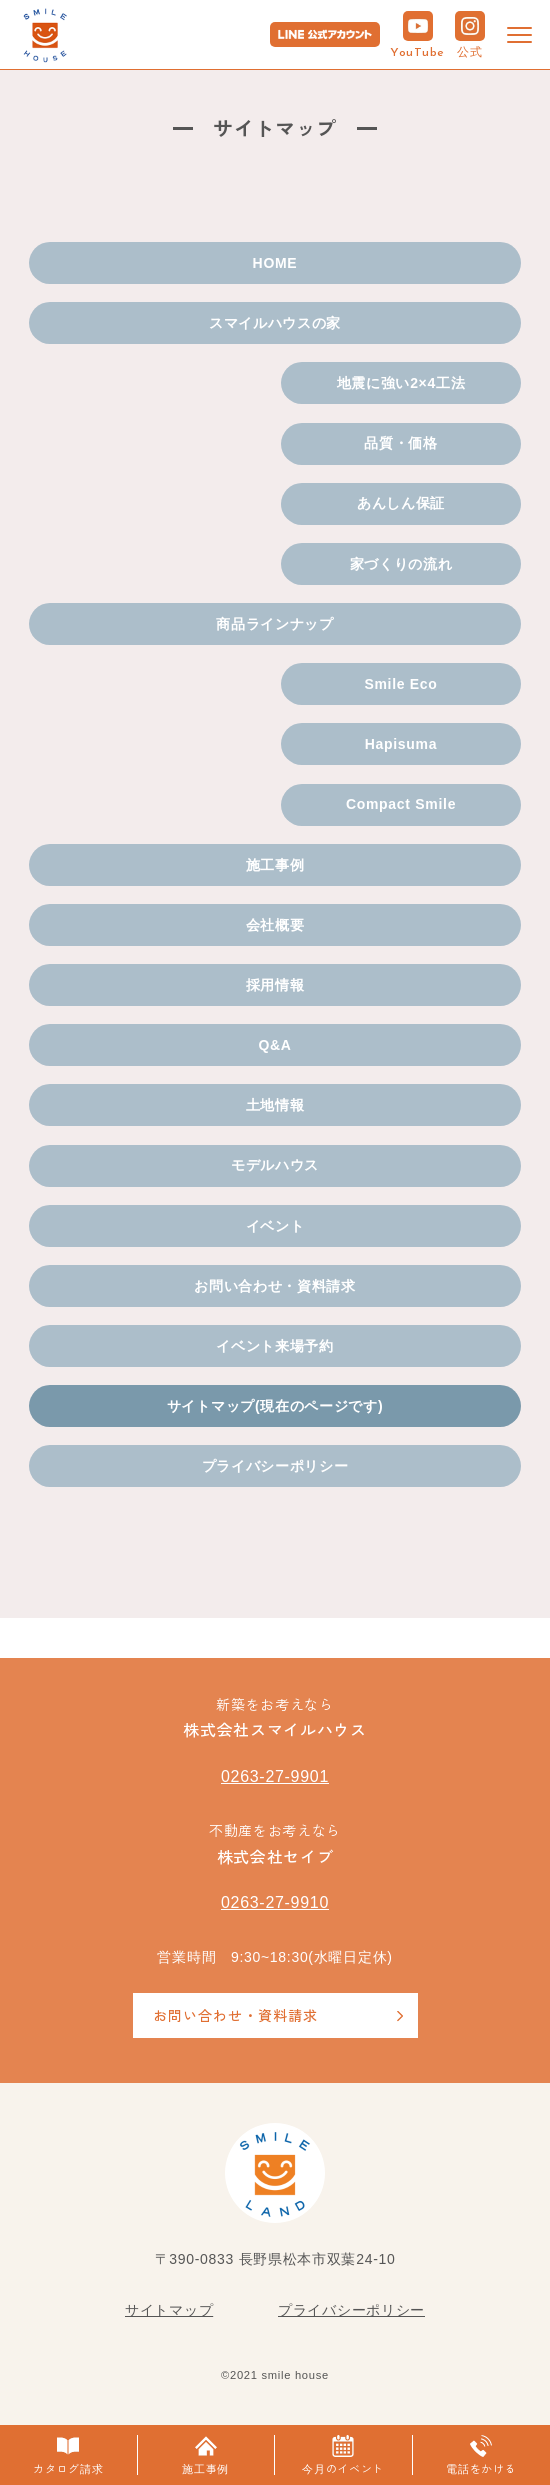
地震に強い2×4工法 (401, 383)
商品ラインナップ (275, 624)
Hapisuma (401, 744)
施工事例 (275, 865)
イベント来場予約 (275, 1346)
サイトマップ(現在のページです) (275, 1406)
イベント (275, 1226)
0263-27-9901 (275, 1776)
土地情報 (275, 1105)
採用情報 (275, 985)
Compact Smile (401, 804)
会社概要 (275, 925)
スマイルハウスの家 (275, 323)
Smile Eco (400, 684)
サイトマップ (169, 2310)
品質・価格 (401, 443)
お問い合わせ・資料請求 (275, 1286)
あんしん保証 (401, 503)
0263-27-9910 (275, 1902)
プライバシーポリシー (275, 1466)
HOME (275, 263)
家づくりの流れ (401, 564)
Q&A (274, 1045)
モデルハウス (275, 1165)
